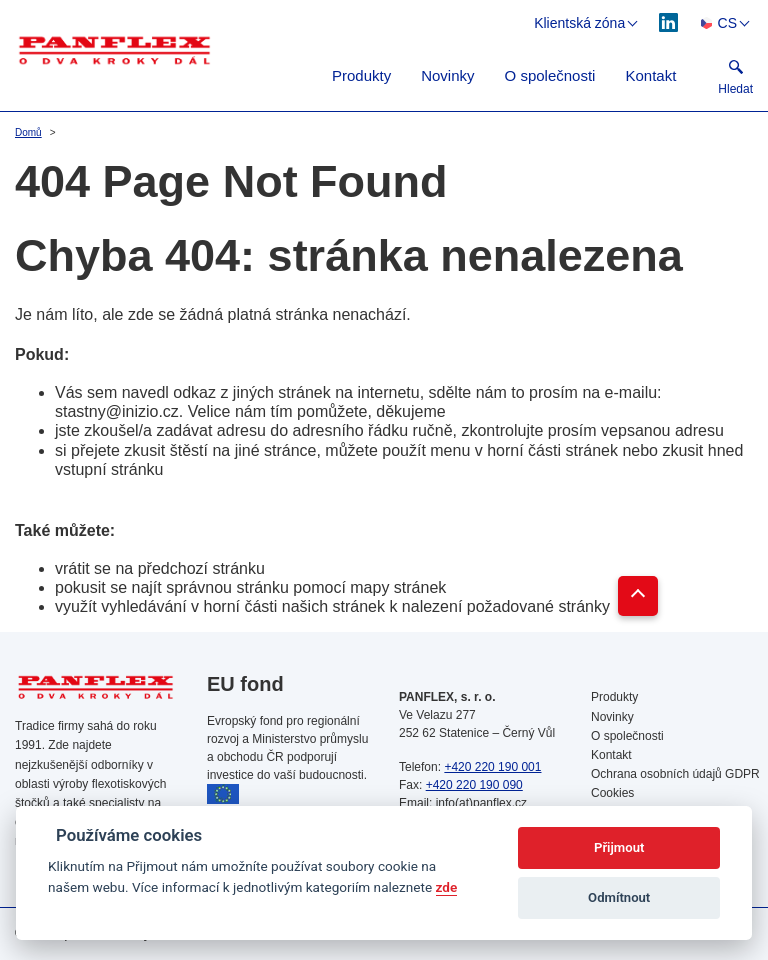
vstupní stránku (109, 469)
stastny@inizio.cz (117, 411)
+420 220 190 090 (474, 785)
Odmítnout (619, 897)
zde (447, 887)
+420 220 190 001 (492, 767)
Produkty (361, 75)
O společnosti (550, 75)
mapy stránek (398, 587)
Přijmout (619, 847)
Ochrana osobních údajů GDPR (672, 774)
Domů (28, 132)
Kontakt (650, 75)
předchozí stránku (201, 568)
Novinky (447, 75)
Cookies (612, 793)
